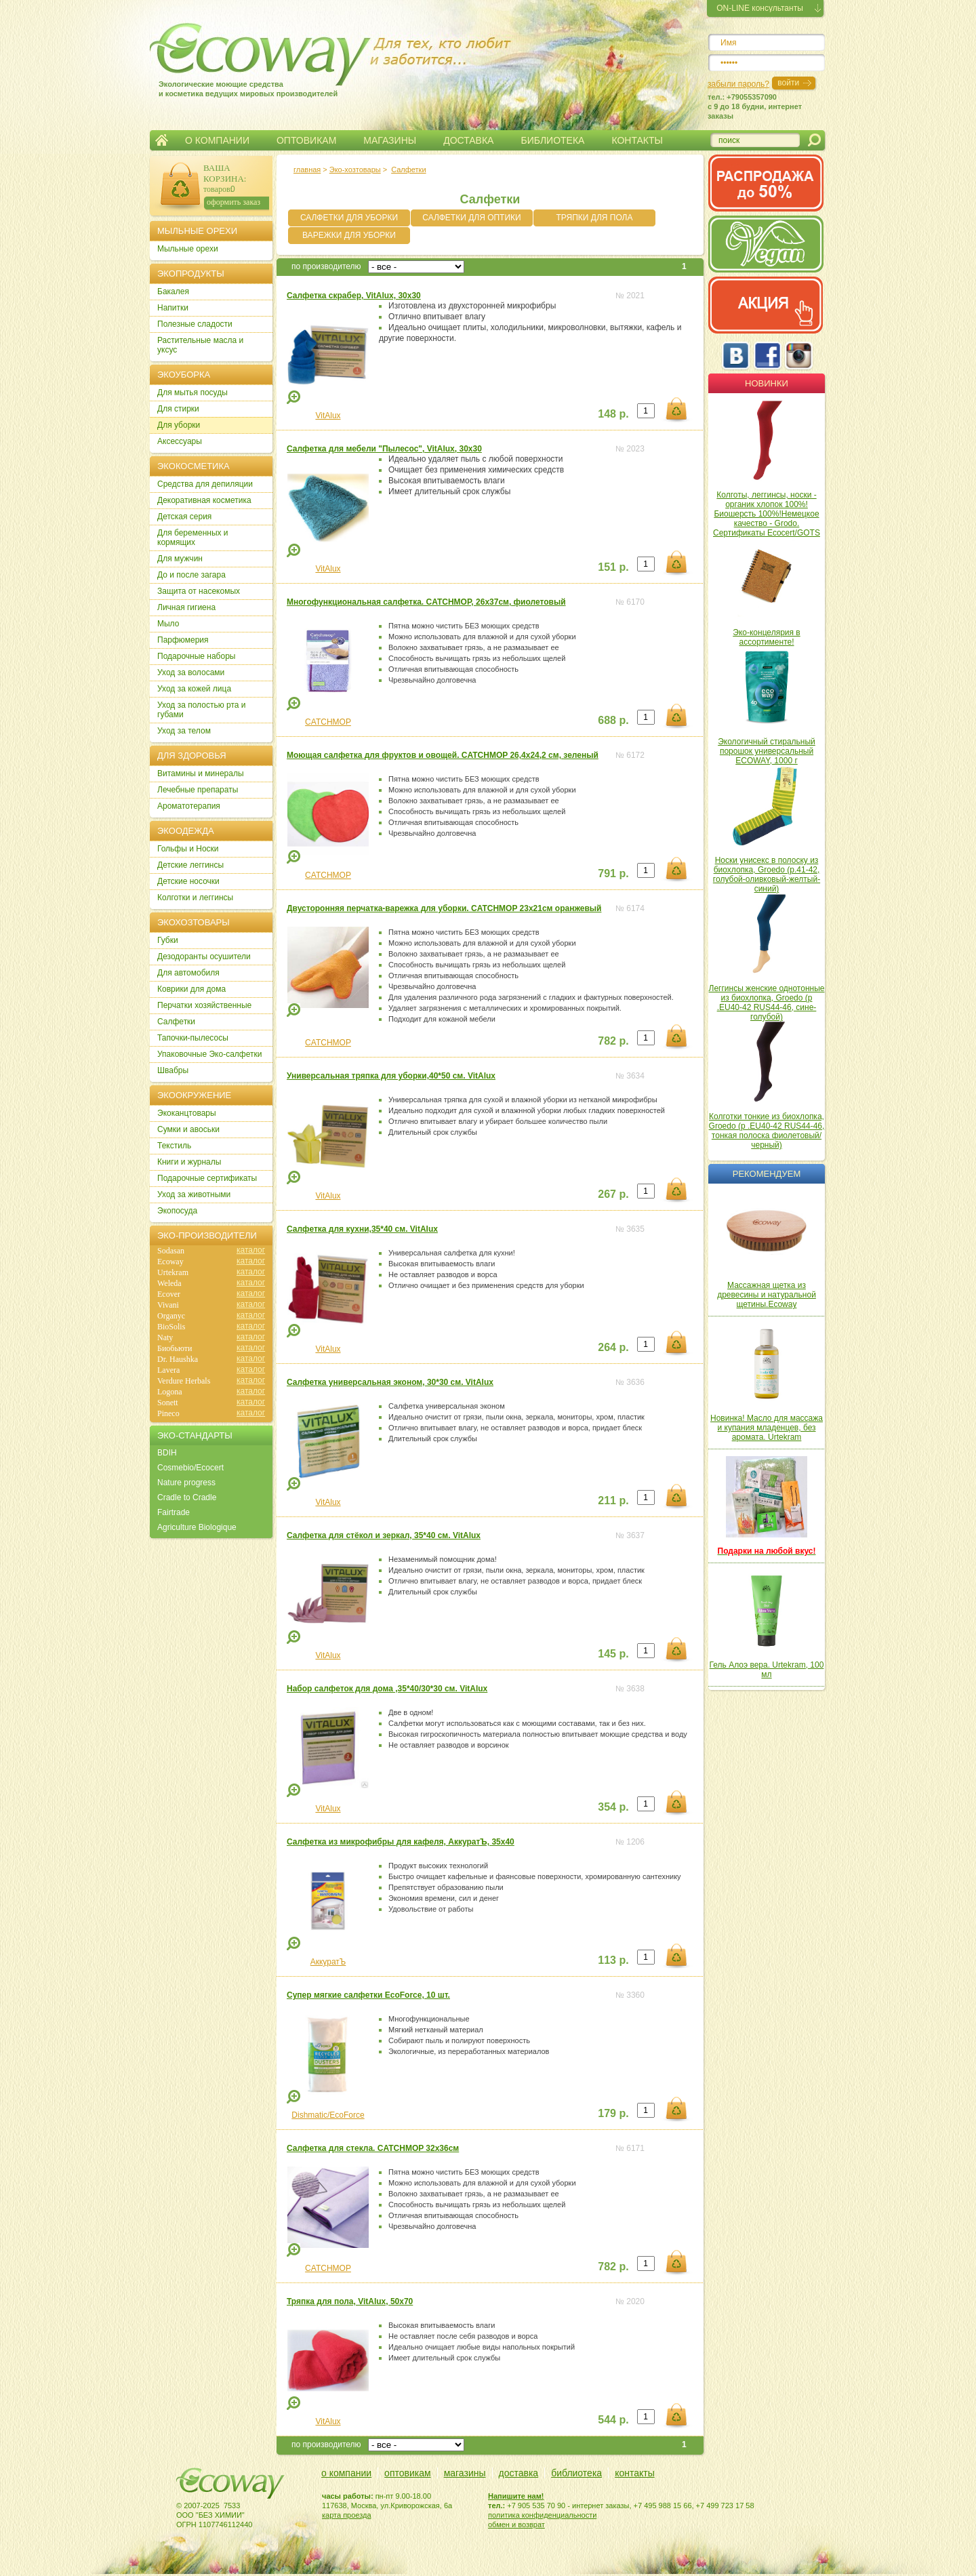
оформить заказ (233, 202)
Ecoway (170, 1261)
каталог (251, 1250)
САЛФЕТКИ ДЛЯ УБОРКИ (349, 217)
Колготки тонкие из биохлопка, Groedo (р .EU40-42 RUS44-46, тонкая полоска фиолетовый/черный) (767, 1131)
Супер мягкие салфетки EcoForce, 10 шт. (368, 1995)
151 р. (613, 567)
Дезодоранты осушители (204, 956)
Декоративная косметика (204, 500)
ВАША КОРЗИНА (223, 173)
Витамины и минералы (200, 773)
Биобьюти (174, 1348)
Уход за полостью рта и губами (201, 709)
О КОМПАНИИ (217, 140)
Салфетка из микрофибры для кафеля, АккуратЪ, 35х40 (400, 1842)
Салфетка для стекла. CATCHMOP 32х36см (373, 2148)
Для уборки (178, 425)
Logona (169, 1391)
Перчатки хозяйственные (204, 1005)
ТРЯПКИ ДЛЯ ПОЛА (594, 217)
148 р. (613, 414)
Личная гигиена (186, 607)
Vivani (168, 1305)
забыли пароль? (738, 84)
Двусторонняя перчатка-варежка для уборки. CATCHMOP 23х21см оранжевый (444, 908)
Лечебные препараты (197, 789)
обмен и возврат (516, 2524)
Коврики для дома (191, 989)
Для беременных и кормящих (192, 537)
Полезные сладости (194, 324)
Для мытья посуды (192, 392)
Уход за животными (193, 1194)
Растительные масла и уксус (200, 345)
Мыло (168, 623)
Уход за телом (184, 731)
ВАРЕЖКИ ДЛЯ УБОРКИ (349, 235)
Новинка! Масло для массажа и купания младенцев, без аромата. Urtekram (766, 1427)
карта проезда (346, 2515)
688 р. (613, 720)
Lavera (168, 1370)
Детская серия (184, 516)
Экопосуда (177, 1210)
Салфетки (408, 169)
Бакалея (173, 291)
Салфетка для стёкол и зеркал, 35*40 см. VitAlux (384, 1535)
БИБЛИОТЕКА (552, 140)
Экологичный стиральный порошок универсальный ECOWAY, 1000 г (766, 751)
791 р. (613, 873)
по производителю (326, 266)
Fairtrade (173, 1512)
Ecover (168, 1294)
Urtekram (172, 1272)
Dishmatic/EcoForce (327, 2115)
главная (307, 169)
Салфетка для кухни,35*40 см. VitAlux (362, 1229)
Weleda (169, 1283)
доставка (519, 2473)
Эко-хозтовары (355, 169)
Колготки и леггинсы (195, 897)
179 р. (613, 2113)
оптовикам (407, 2473)
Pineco (168, 1413)
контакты (635, 2473)
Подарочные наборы (196, 656)
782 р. (613, 1041)
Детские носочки (188, 881)
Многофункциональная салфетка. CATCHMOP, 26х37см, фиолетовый (426, 602)
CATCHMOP (328, 722)
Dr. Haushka (177, 1359)
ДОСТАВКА (468, 140)
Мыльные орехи (187, 249)
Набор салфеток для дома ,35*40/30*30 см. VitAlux (387, 1688)
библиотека (576, 2473)
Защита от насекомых (198, 591)
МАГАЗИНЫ (389, 140)
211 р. (613, 1500)
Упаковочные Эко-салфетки (209, 1054)
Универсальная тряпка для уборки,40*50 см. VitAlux (391, 1076)
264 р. (613, 1347)
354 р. (613, 1807)
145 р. (613, 1653)
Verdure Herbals (183, 1381)
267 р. (613, 1194)
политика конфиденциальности (542, 2515)
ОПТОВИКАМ (306, 140)
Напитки (172, 308)
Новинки (766, 383)
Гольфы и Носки (188, 848)
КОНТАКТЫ (637, 140)
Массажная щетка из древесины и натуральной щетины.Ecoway (766, 1295)
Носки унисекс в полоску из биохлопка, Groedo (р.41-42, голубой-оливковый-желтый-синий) (766, 874)
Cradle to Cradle (186, 1497)
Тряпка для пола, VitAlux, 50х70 (350, 2301)
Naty (165, 1337)
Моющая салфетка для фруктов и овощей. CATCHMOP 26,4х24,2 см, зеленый (442, 755)
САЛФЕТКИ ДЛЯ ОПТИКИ (471, 217)
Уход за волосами (190, 672)
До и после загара (191, 575)
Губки (167, 940)
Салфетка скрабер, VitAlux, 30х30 (354, 295)
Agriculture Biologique (197, 1527)
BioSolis (171, 1326)
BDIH (167, 1452)
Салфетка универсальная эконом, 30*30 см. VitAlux (390, 1382)
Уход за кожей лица (194, 688)
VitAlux (327, 415)
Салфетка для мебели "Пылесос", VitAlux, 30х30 (384, 449)
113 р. (613, 1960)
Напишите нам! (516, 2496)
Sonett (167, 1402)
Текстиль (174, 1145)
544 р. (613, 2420)
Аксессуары (179, 441)
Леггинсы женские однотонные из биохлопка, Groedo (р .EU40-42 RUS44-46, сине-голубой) (767, 1003)
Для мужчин (180, 558)
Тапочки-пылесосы (192, 1038)
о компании (346, 2473)
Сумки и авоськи (188, 1129)
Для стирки (178, 409)
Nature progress (186, 1482)
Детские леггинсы (190, 865)
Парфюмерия (183, 640)
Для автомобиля (188, 973)
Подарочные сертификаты (207, 1178)
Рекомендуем (766, 1174)
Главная (162, 140)
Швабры (172, 1070)
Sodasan (170, 1250)
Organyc (171, 1316)
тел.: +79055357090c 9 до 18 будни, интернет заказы (755, 106)
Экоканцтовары (186, 1113)
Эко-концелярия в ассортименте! (766, 637)
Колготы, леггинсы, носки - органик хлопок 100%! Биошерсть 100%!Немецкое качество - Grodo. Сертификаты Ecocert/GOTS (766, 514)
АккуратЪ (328, 1962)
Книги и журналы (189, 1162)
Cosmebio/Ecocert (190, 1467)
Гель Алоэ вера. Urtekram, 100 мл (767, 1669)
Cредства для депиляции (205, 484)
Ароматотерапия (188, 806)
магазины (465, 2473)
